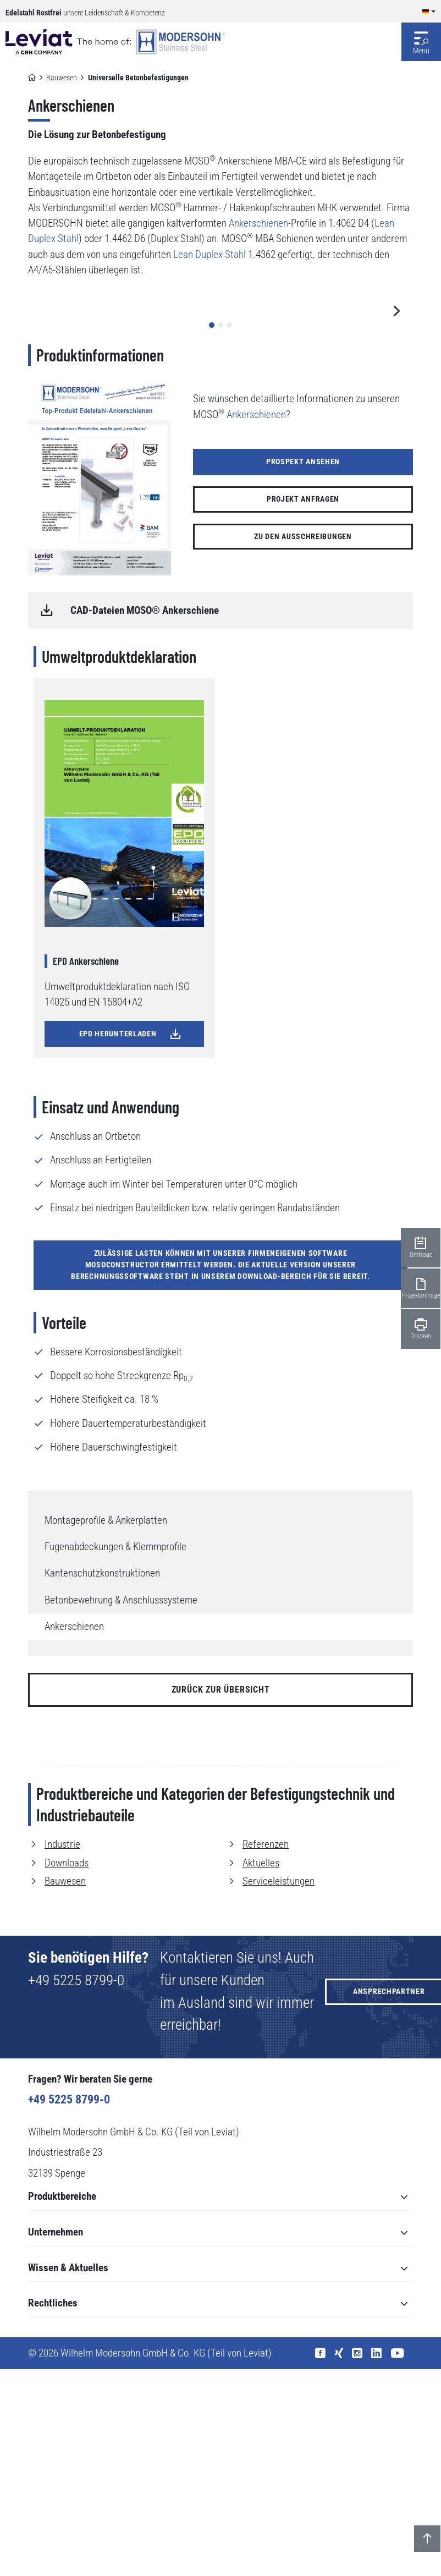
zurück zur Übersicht (221, 1896)
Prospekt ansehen (303, 668)
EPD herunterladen (131, 1240)
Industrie (62, 2051)
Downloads (67, 2069)
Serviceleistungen (278, 2087)
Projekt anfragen (303, 705)
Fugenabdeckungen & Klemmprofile (115, 1754)
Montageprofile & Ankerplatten (106, 1727)
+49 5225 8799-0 (76, 2186)
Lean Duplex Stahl (209, 255)
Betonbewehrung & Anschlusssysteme (121, 1806)
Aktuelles (260, 2069)
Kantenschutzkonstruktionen (102, 1780)
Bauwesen (61, 77)
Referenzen (265, 2051)
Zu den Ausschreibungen (302, 743)
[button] (211, 531)
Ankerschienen (74, 1833)
